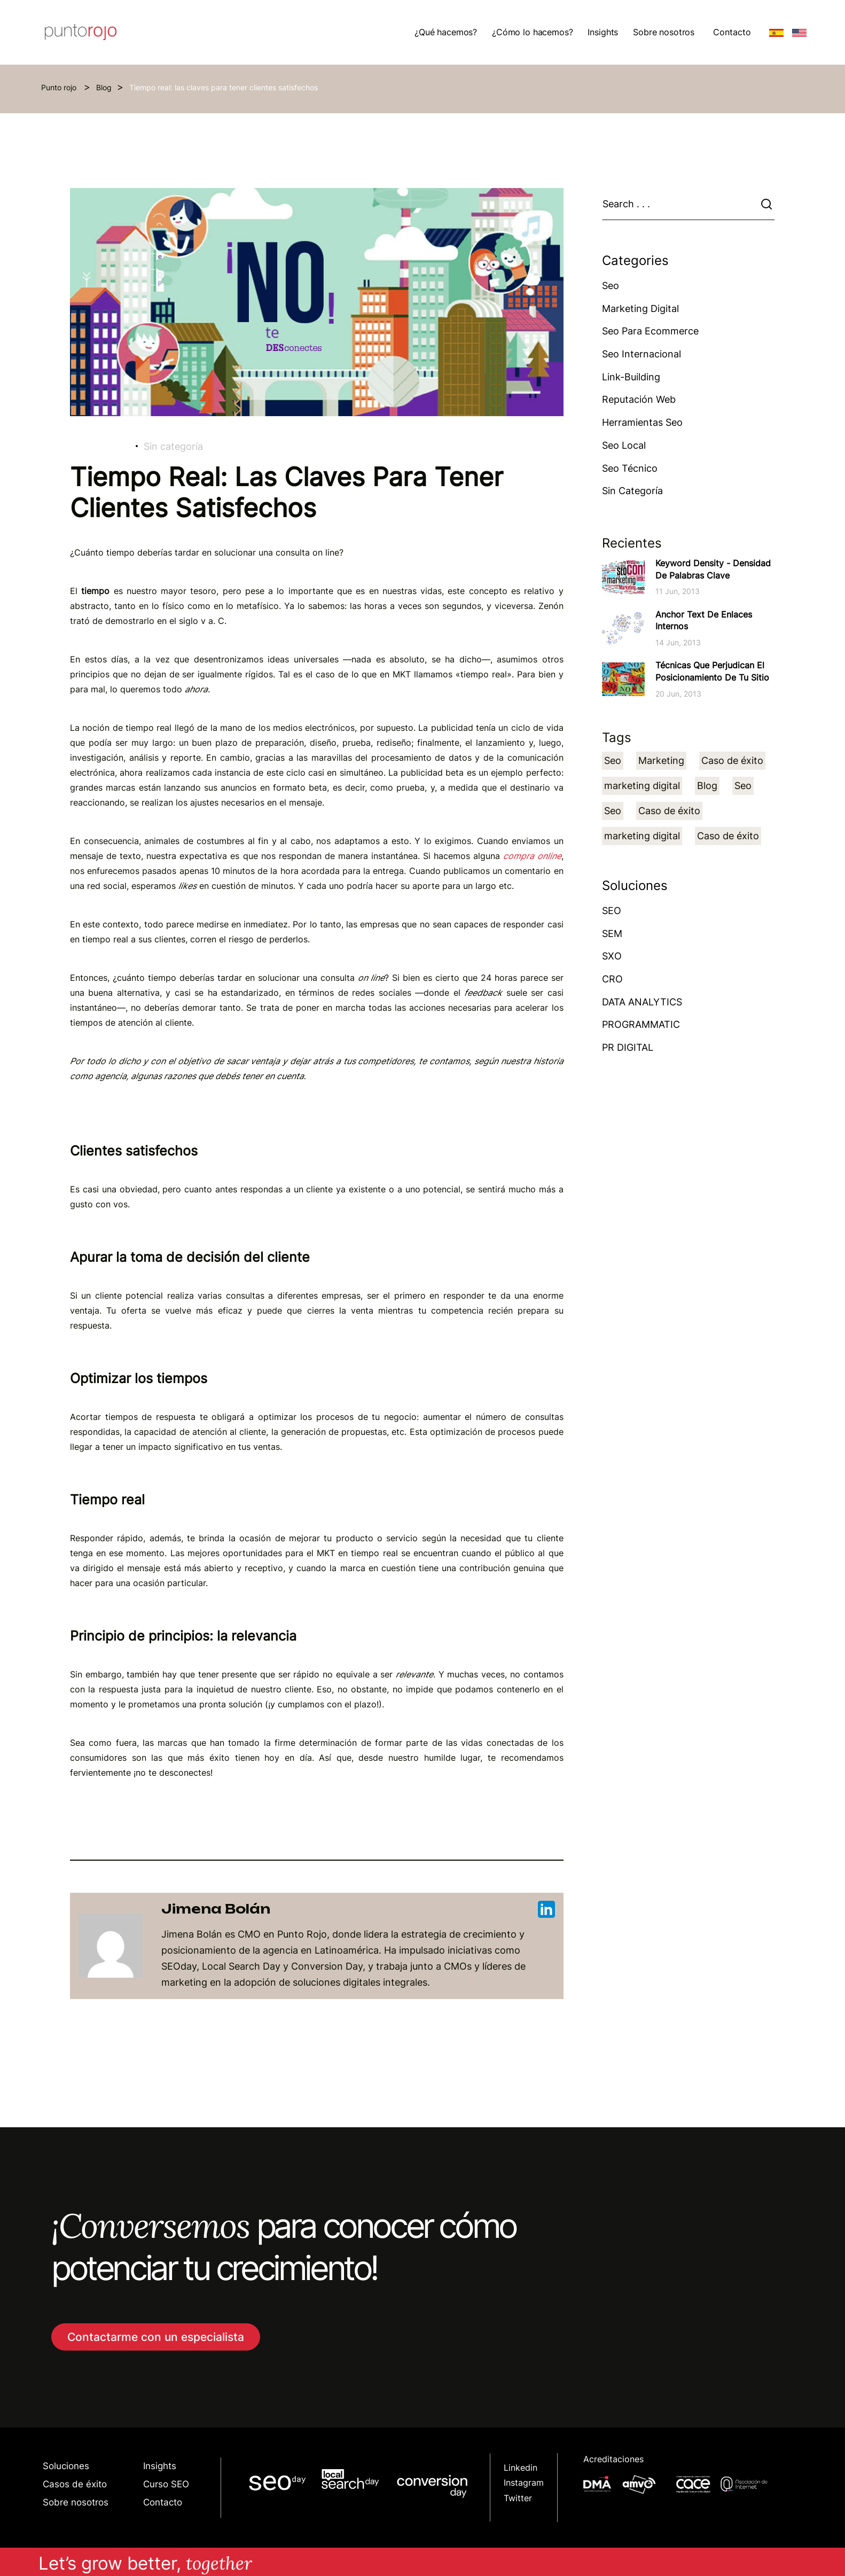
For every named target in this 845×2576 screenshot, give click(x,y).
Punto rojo (60, 87)
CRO (612, 979)
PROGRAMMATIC (641, 1024)
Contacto (732, 32)
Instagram (524, 2483)
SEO (611, 910)
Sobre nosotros (75, 2502)
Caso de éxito (732, 760)
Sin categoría (173, 446)
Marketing (661, 760)
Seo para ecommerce (650, 331)
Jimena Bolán (358, 1909)
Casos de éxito (75, 2483)
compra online (532, 855)
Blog (104, 87)
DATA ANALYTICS (642, 1002)
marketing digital (642, 785)
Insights (159, 2465)
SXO (612, 956)
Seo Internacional (641, 354)
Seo (610, 285)
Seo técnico (630, 468)
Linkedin (520, 2468)
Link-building (631, 377)
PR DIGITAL (627, 1047)
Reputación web (639, 399)
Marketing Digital (640, 308)
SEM (612, 933)
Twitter (518, 2498)
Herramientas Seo (642, 422)
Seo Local (624, 445)
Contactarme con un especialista (155, 2337)
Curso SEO (166, 2483)
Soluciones (66, 2465)
